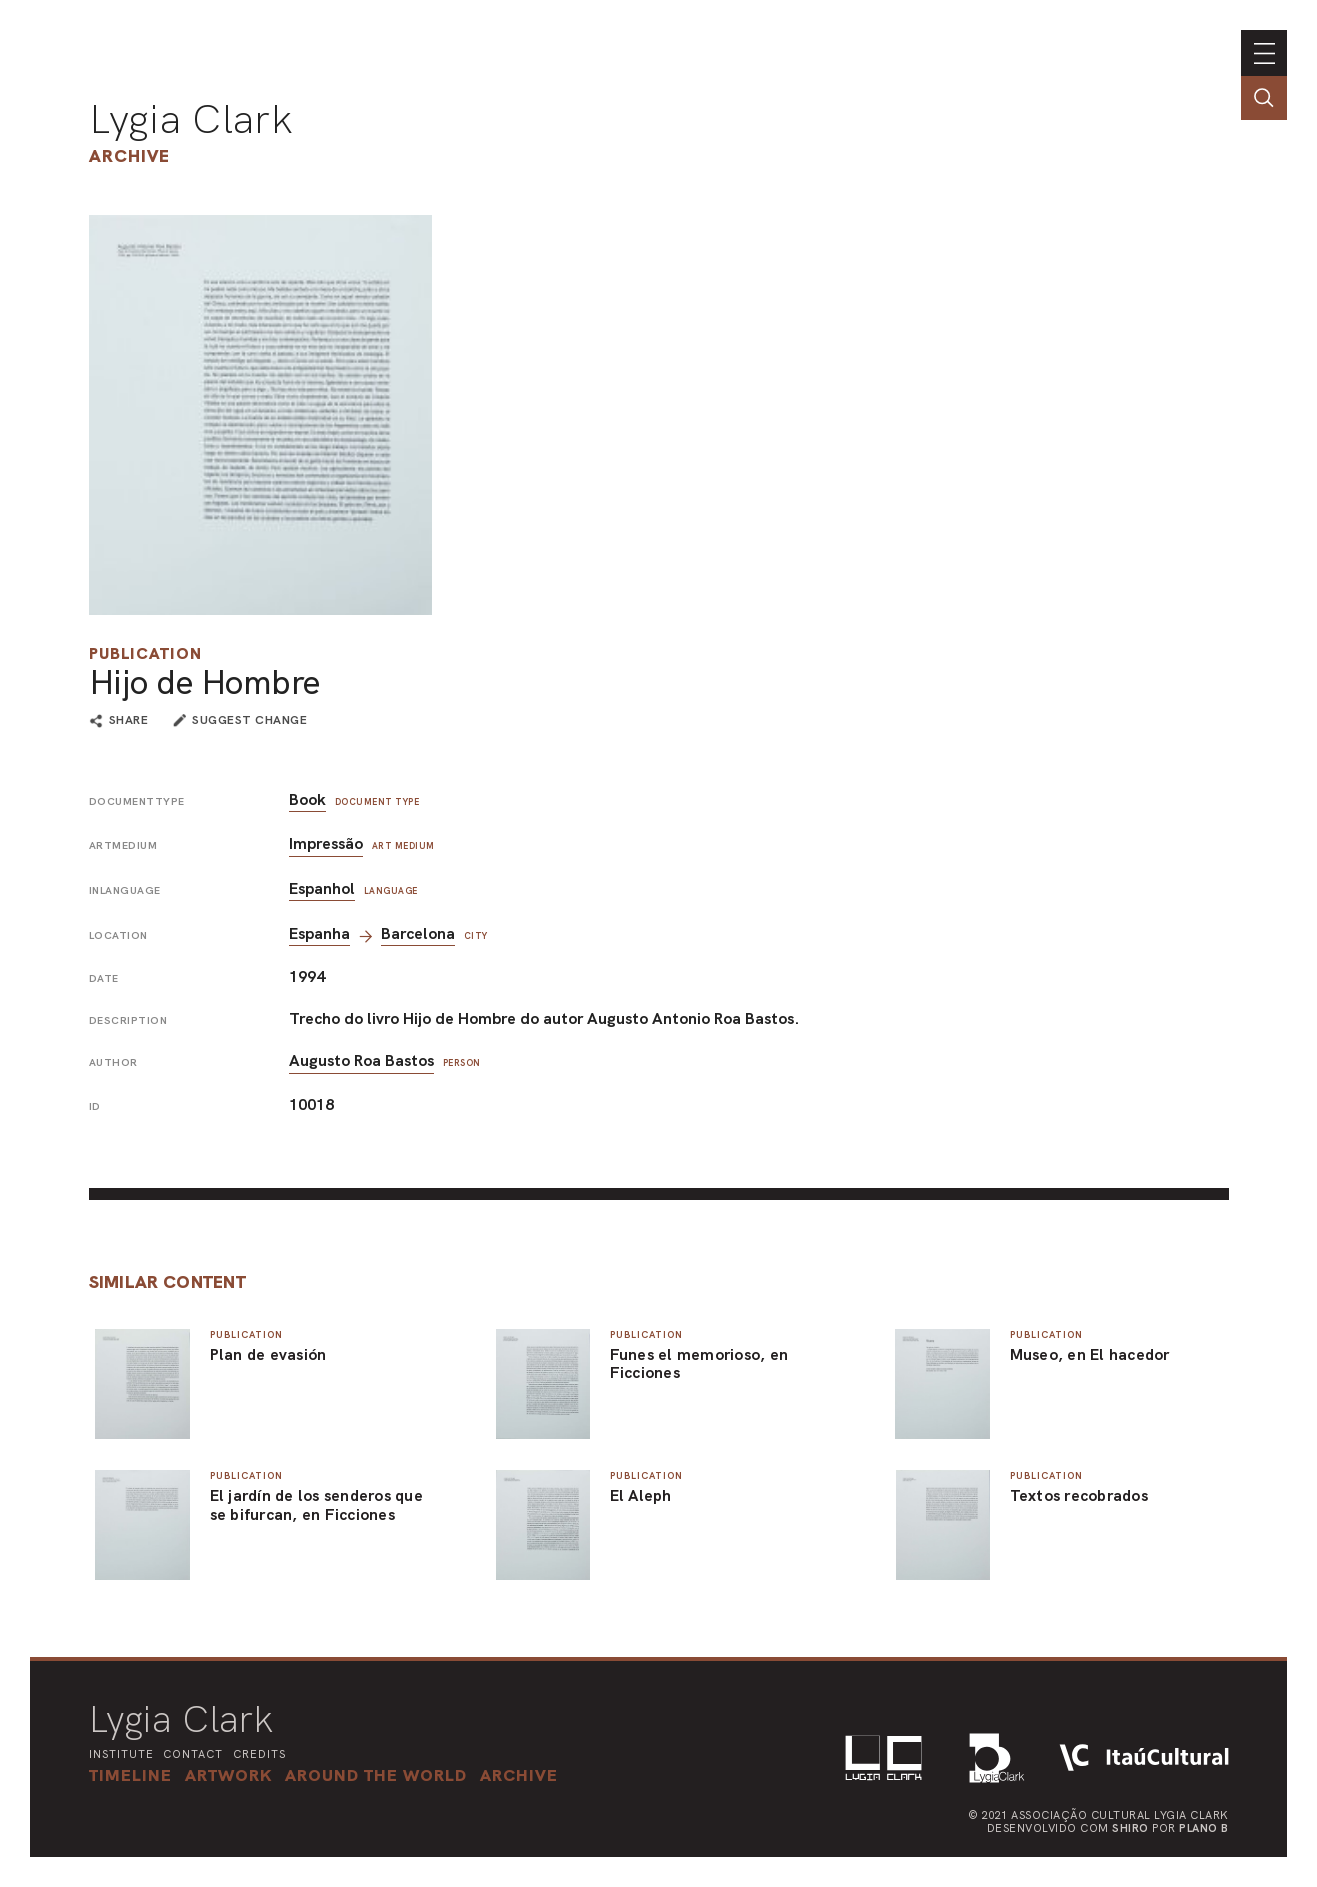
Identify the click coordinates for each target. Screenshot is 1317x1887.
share (129, 721)
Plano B (1204, 1828)
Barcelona (418, 933)
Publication (145, 653)
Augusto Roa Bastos (361, 1060)
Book (307, 799)
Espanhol (322, 888)
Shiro (1130, 1828)
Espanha (319, 933)
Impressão (326, 843)
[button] (376, 1775)
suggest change (249, 720)
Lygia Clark (191, 119)
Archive (129, 155)
